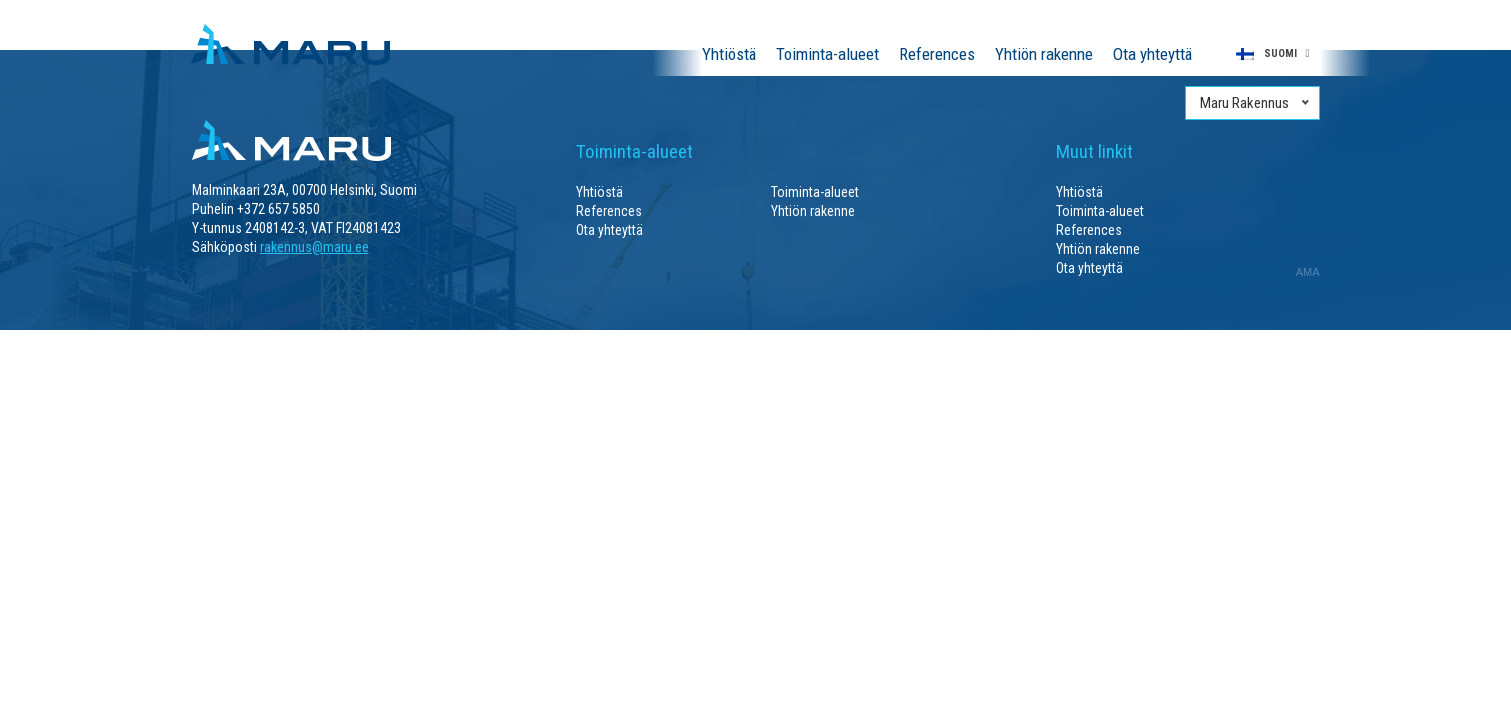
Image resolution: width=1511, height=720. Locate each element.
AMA (1308, 272)
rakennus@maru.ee (314, 247)
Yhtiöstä (729, 54)
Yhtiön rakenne (1044, 54)
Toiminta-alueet (827, 54)
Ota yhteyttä (1152, 54)
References (937, 54)
